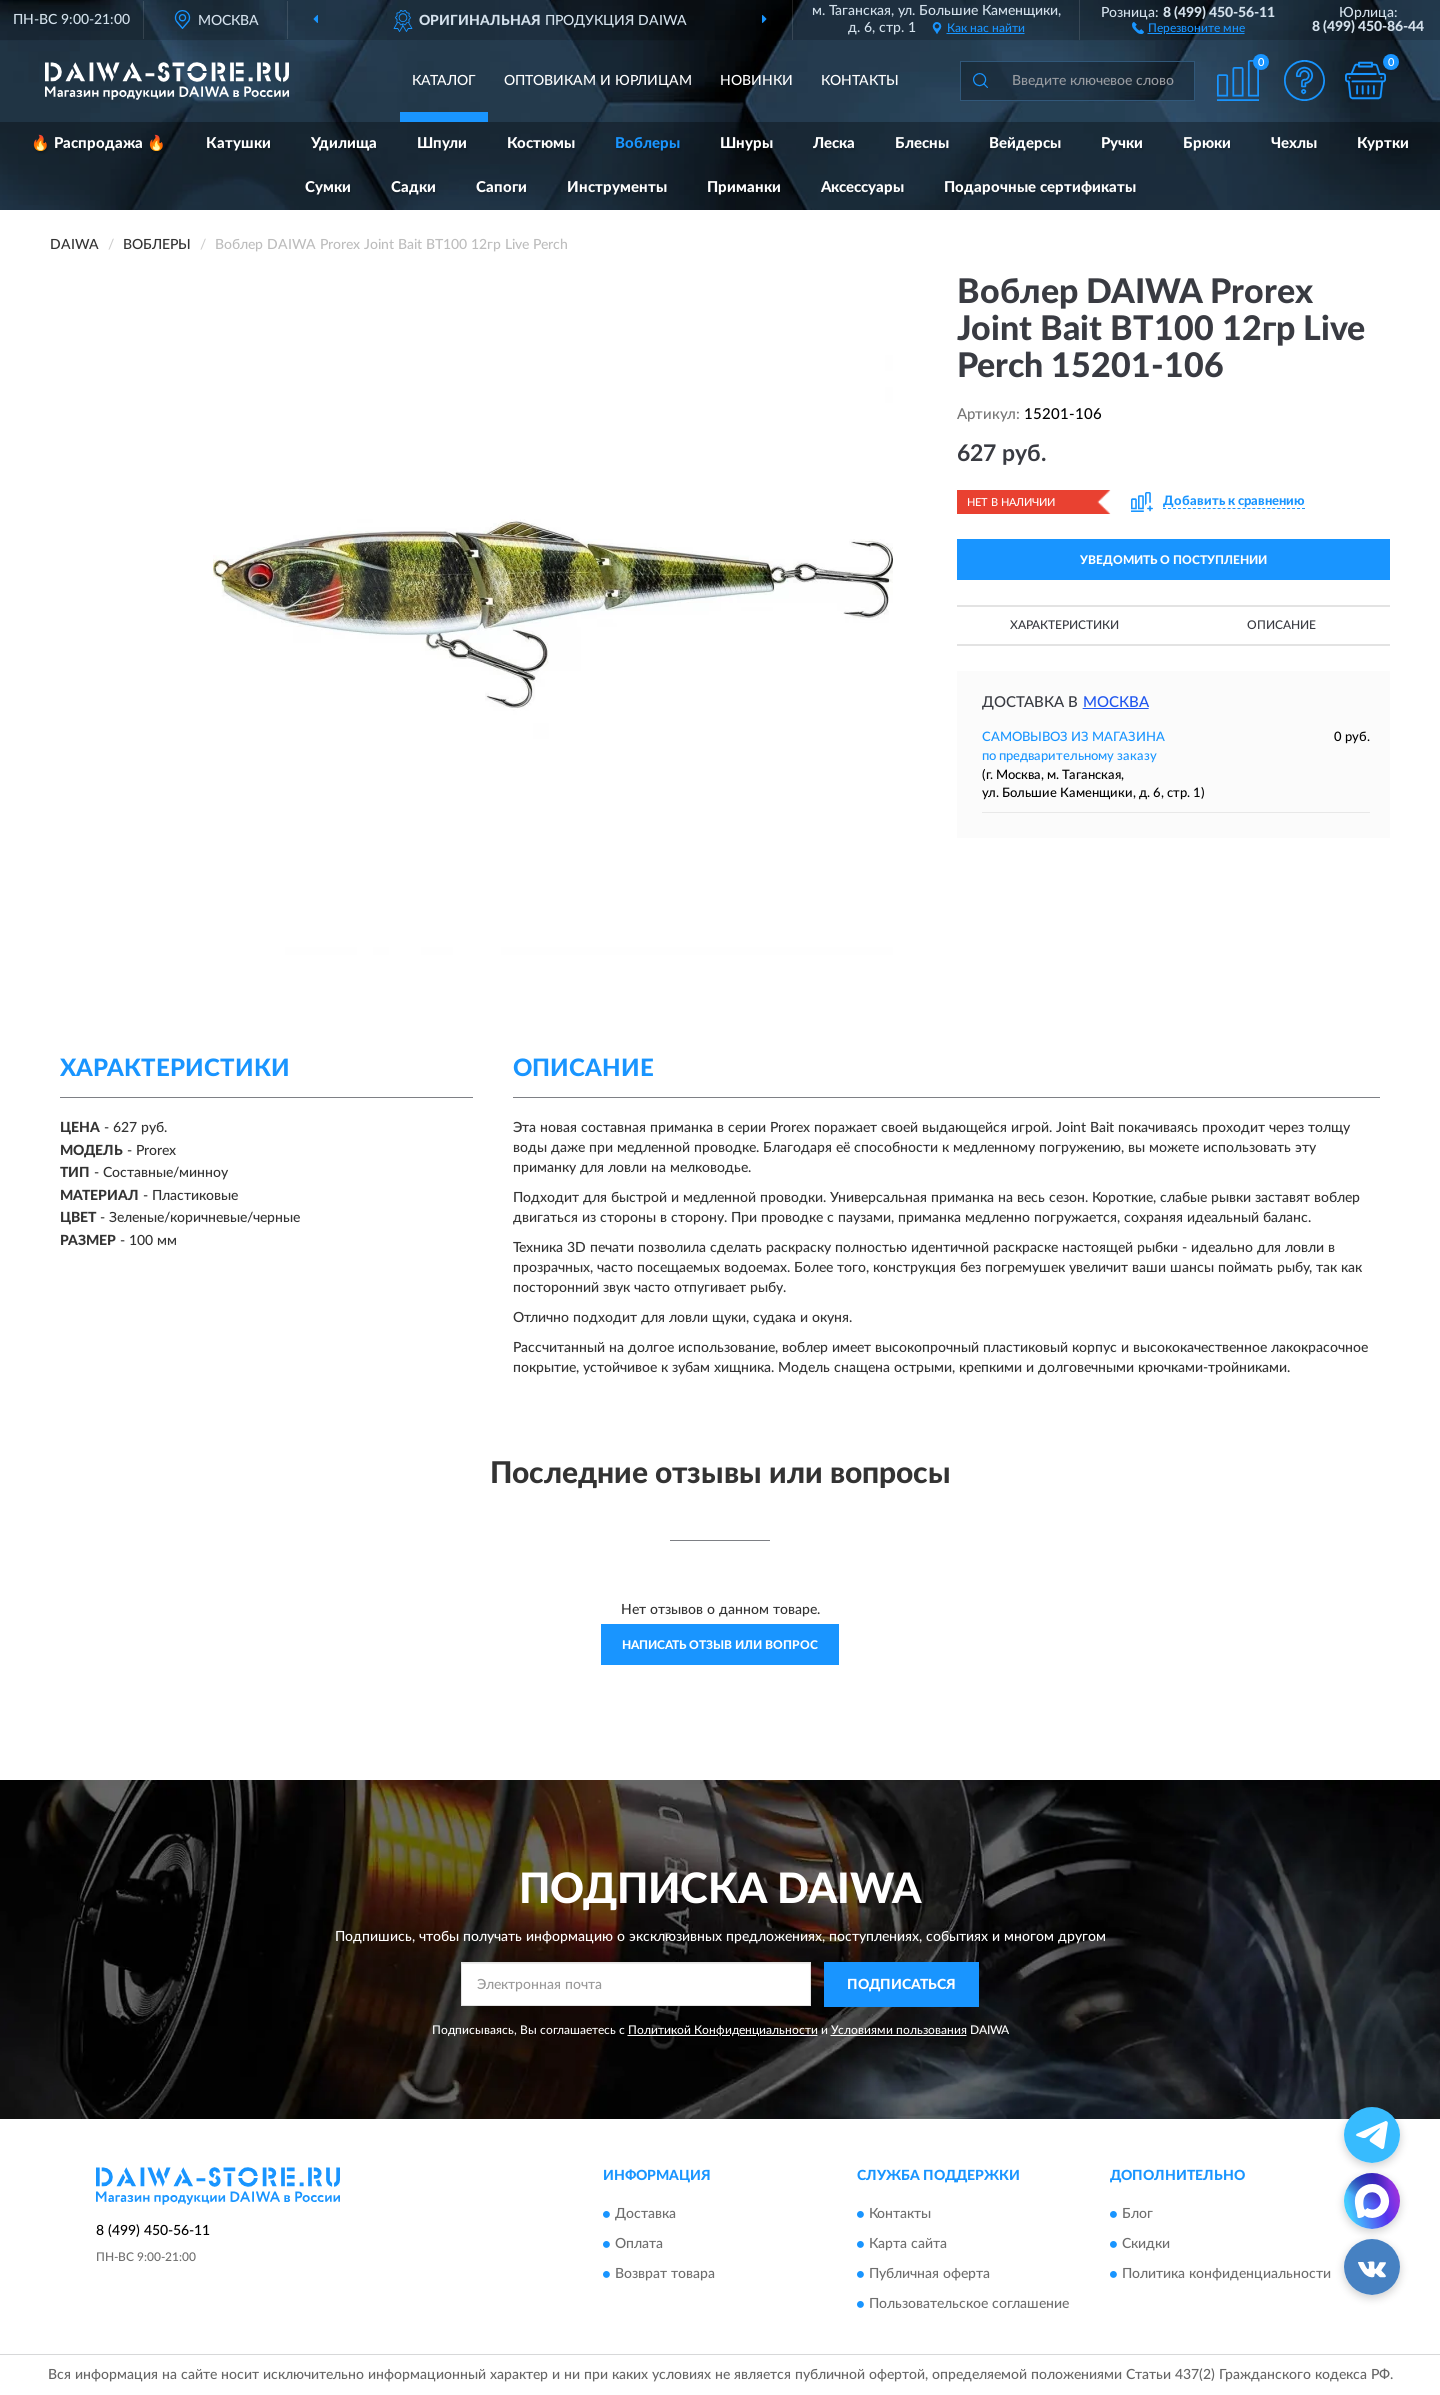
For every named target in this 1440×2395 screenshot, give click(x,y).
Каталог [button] (444, 81)
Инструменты (617, 187)
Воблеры (647, 143)
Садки (413, 187)
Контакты (860, 81)
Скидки (1146, 2245)
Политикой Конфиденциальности (723, 2030)
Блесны (922, 143)
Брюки (1207, 143)
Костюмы (541, 143)
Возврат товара (665, 2275)
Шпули (442, 143)
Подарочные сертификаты (1040, 187)
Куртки (1383, 143)
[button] (1188, 27)
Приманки (744, 187)
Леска (834, 143)
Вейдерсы (1025, 143)
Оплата (639, 2245)
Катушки (238, 143)
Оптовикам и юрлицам (598, 81)
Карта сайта (908, 2245)
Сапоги (501, 187)
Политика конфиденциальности (1226, 2275)
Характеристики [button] (1064, 625)
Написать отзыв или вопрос (720, 1645)
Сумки (328, 187)
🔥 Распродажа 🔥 (98, 143)
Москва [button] (1116, 702)
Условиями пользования (899, 2030)
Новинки (756, 81)
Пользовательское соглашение (969, 2305)
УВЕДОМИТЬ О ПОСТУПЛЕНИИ (1173, 560)
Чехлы (1294, 143)
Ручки (1122, 143)
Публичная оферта (929, 2275)
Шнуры (746, 143)
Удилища (344, 143)
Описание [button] (1281, 625)
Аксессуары (862, 187)
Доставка (645, 2215)
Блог (1137, 2215)
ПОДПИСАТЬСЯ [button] (901, 1985)
